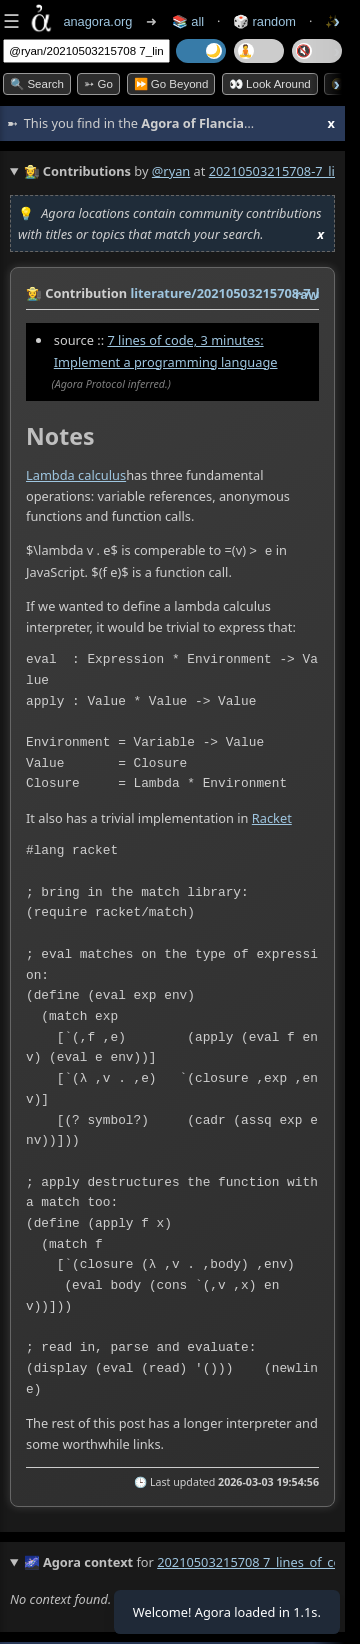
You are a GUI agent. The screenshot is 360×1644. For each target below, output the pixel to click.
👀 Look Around (270, 84)
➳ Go (98, 84)
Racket (272, 816)
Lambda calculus (76, 475)
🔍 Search (37, 84)
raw (307, 294)
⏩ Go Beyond (171, 84)
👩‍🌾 (34, 293)
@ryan (171, 171)
